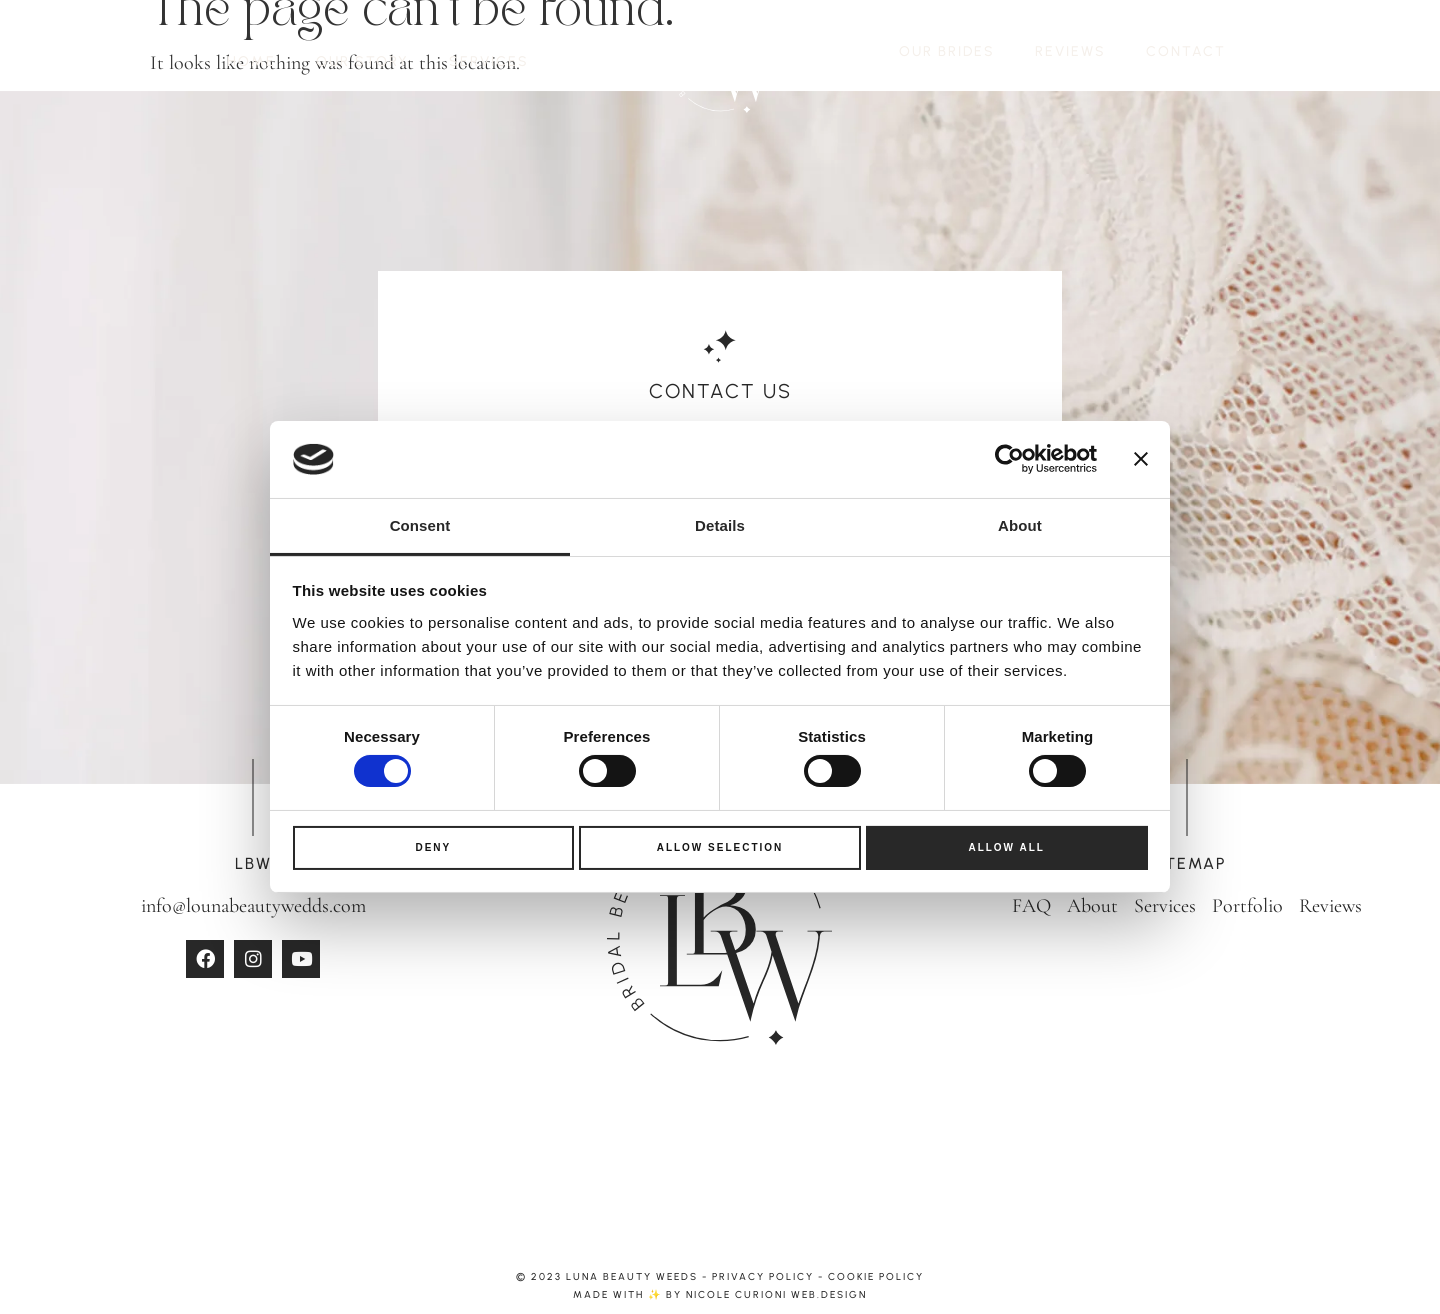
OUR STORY (362, 61)
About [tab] (1020, 525)
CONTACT (1186, 51)
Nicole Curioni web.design (776, 1294)
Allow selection (720, 847)
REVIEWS (1070, 51)
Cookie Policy (876, 1276)
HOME (251, 61)
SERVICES (489, 61)
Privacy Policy (763, 1276)
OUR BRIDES (947, 51)
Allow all (1006, 847)
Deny (433, 847)
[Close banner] (1141, 459)
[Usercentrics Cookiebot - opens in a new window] (1009, 459)
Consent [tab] (420, 525)
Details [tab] (720, 525)
